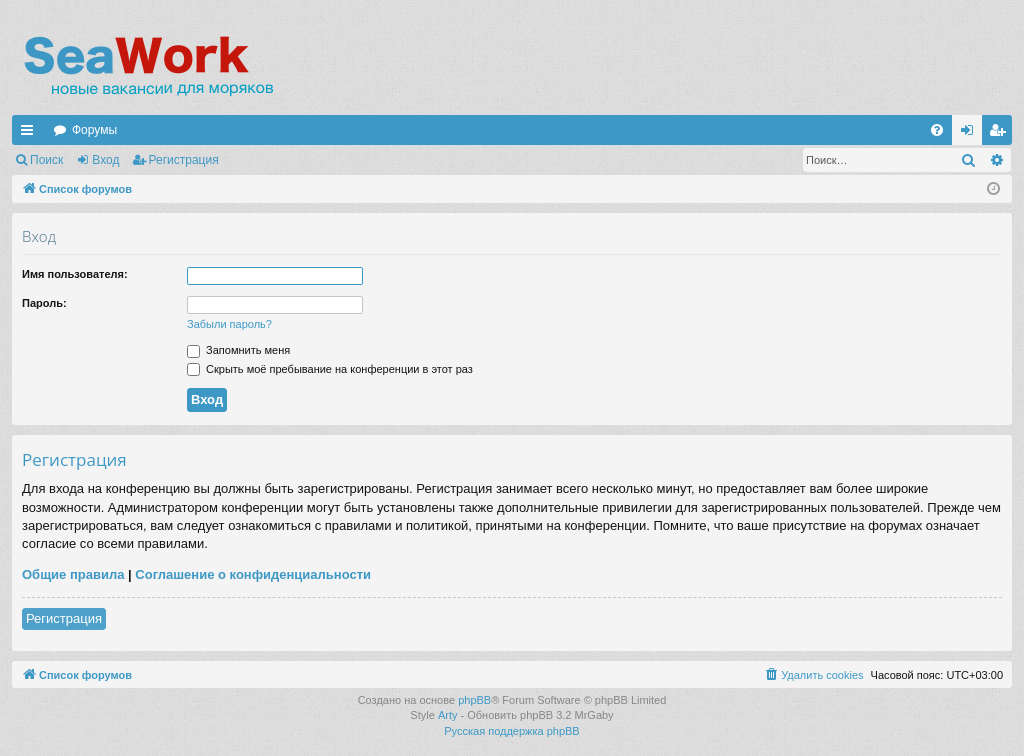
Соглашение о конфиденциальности (253, 574)
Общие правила (73, 574)
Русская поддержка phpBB (511, 731)
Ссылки (31, 134)
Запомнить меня (238, 350)
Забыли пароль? (229, 324)
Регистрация (184, 160)
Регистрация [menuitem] (1001, 134)
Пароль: (44, 303)
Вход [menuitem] (971, 134)
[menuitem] (937, 130)
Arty (448, 715)
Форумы (94, 130)
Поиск (46, 160)
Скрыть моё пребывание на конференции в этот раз (330, 369)
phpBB (474, 700)
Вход (105, 160)
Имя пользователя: (75, 274)
